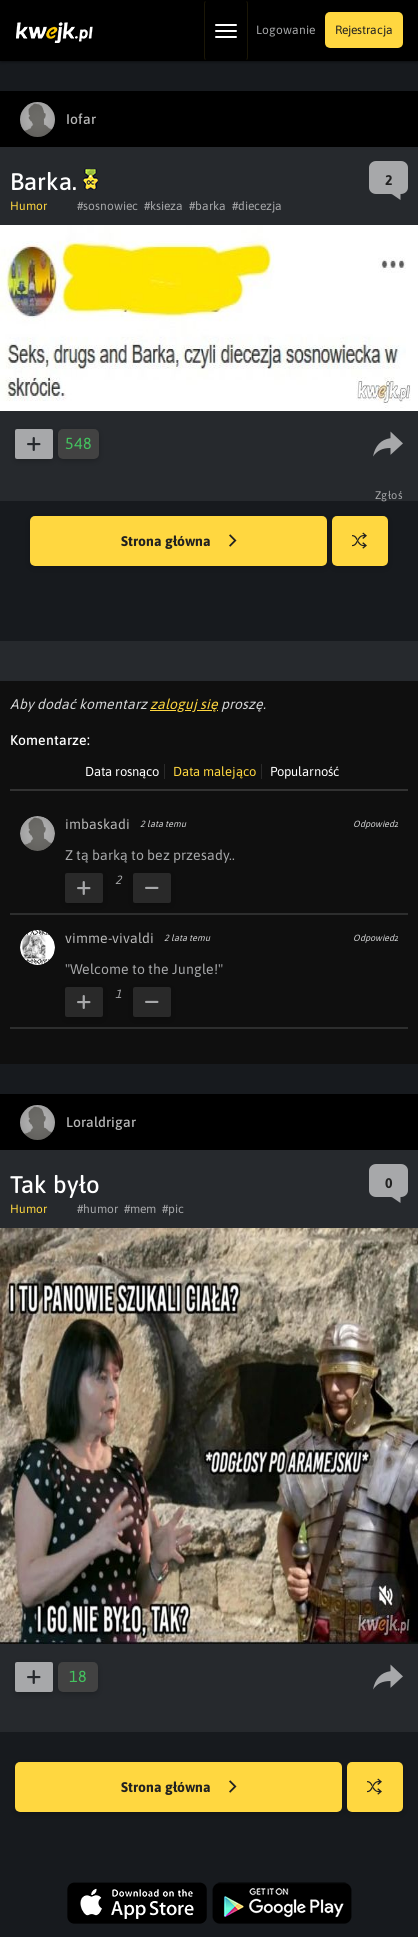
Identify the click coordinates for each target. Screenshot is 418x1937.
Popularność (304, 771)
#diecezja (257, 206)
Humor (28, 206)
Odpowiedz (375, 824)
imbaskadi (97, 824)
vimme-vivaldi (109, 938)
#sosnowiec (107, 206)
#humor (97, 1209)
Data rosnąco (122, 771)
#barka (207, 206)
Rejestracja (364, 30)
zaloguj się (184, 704)
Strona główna (179, 542)
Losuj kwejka (367, 550)
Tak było (55, 1184)
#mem (140, 1209)
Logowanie (285, 30)
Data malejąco (214, 771)
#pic (173, 1209)
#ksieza (163, 206)
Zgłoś (389, 495)
